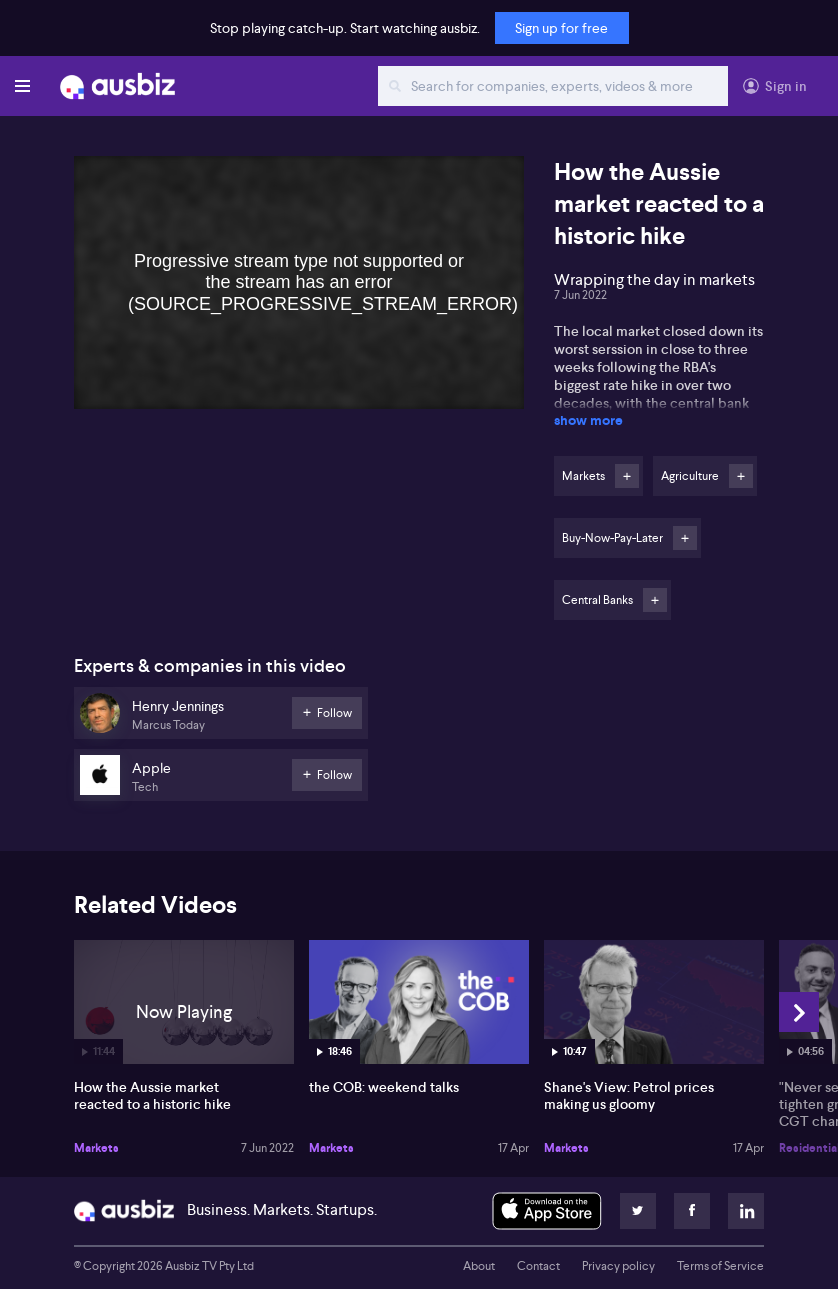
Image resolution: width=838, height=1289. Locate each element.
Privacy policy (618, 1266)
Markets (96, 1148)
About (479, 1266)
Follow (627, 476)
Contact (538, 1266)
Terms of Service (720, 1266)
